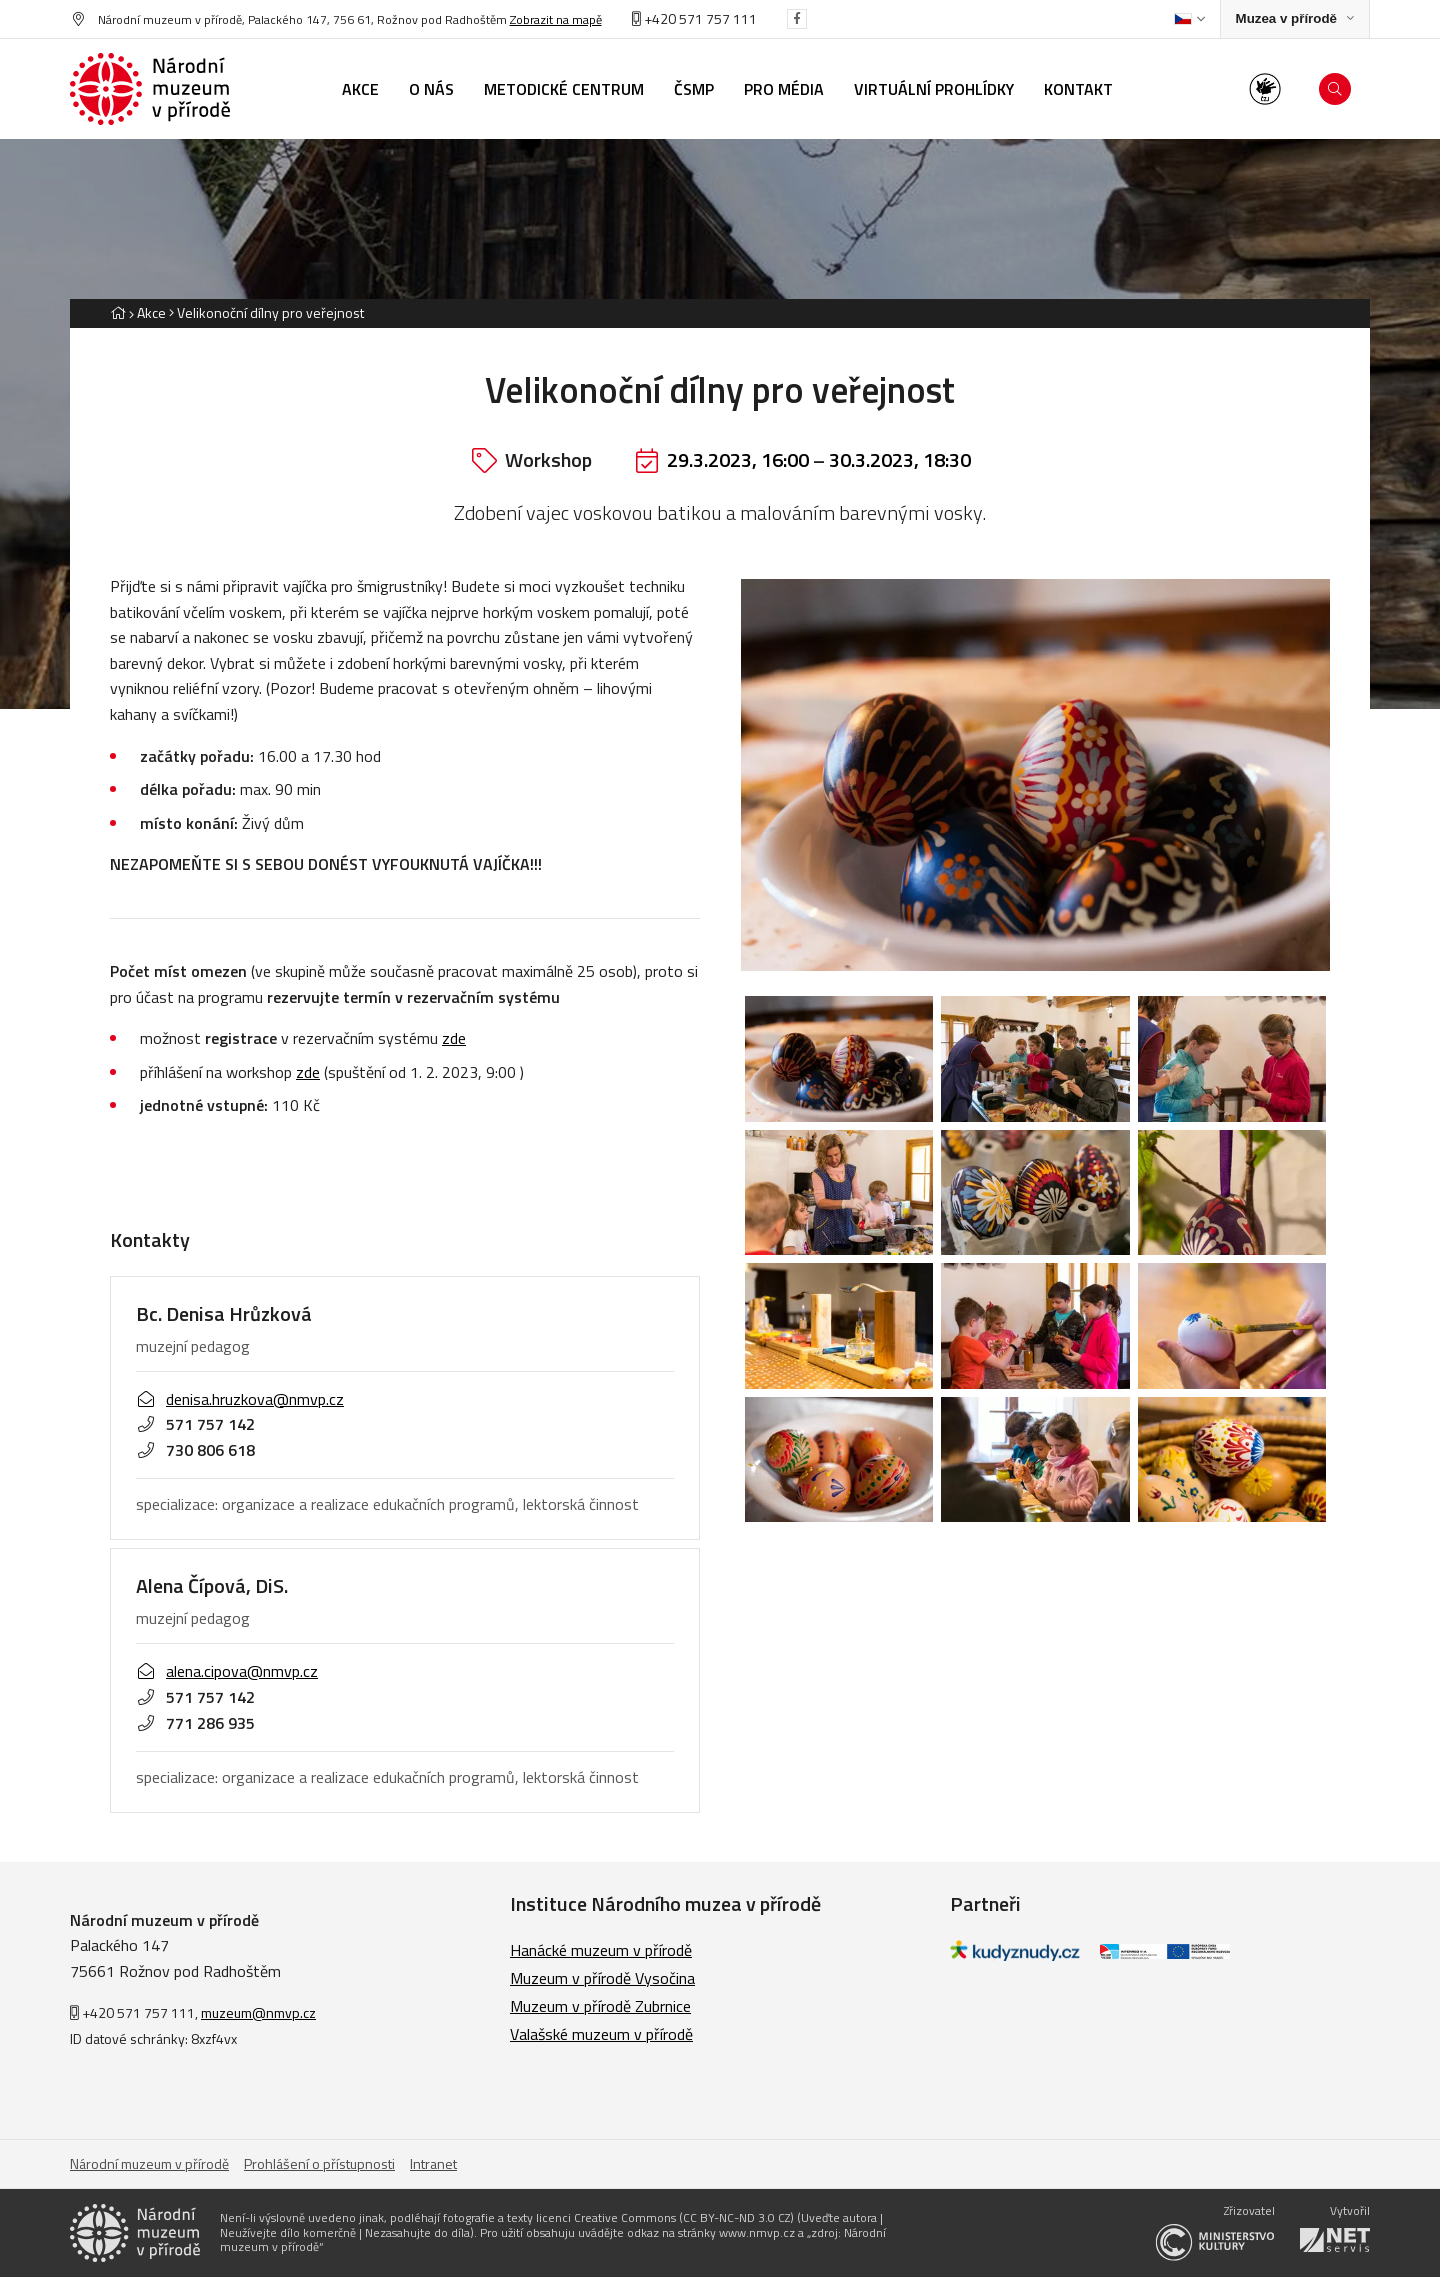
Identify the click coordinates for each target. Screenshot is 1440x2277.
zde (454, 1038)
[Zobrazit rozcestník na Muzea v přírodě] (1295, 19)
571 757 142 (195, 1424)
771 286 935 (195, 1723)
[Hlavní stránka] (118, 312)
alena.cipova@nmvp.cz (227, 1671)
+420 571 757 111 (694, 18)
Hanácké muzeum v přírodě (601, 1950)
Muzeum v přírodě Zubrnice (600, 2006)
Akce (151, 312)
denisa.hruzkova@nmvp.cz (240, 1399)
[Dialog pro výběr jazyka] (1189, 19)
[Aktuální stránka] (266, 312)
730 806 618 (195, 1450)
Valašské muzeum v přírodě (601, 2034)
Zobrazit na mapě (556, 19)
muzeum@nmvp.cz (258, 2012)
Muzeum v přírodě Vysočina (602, 1978)
